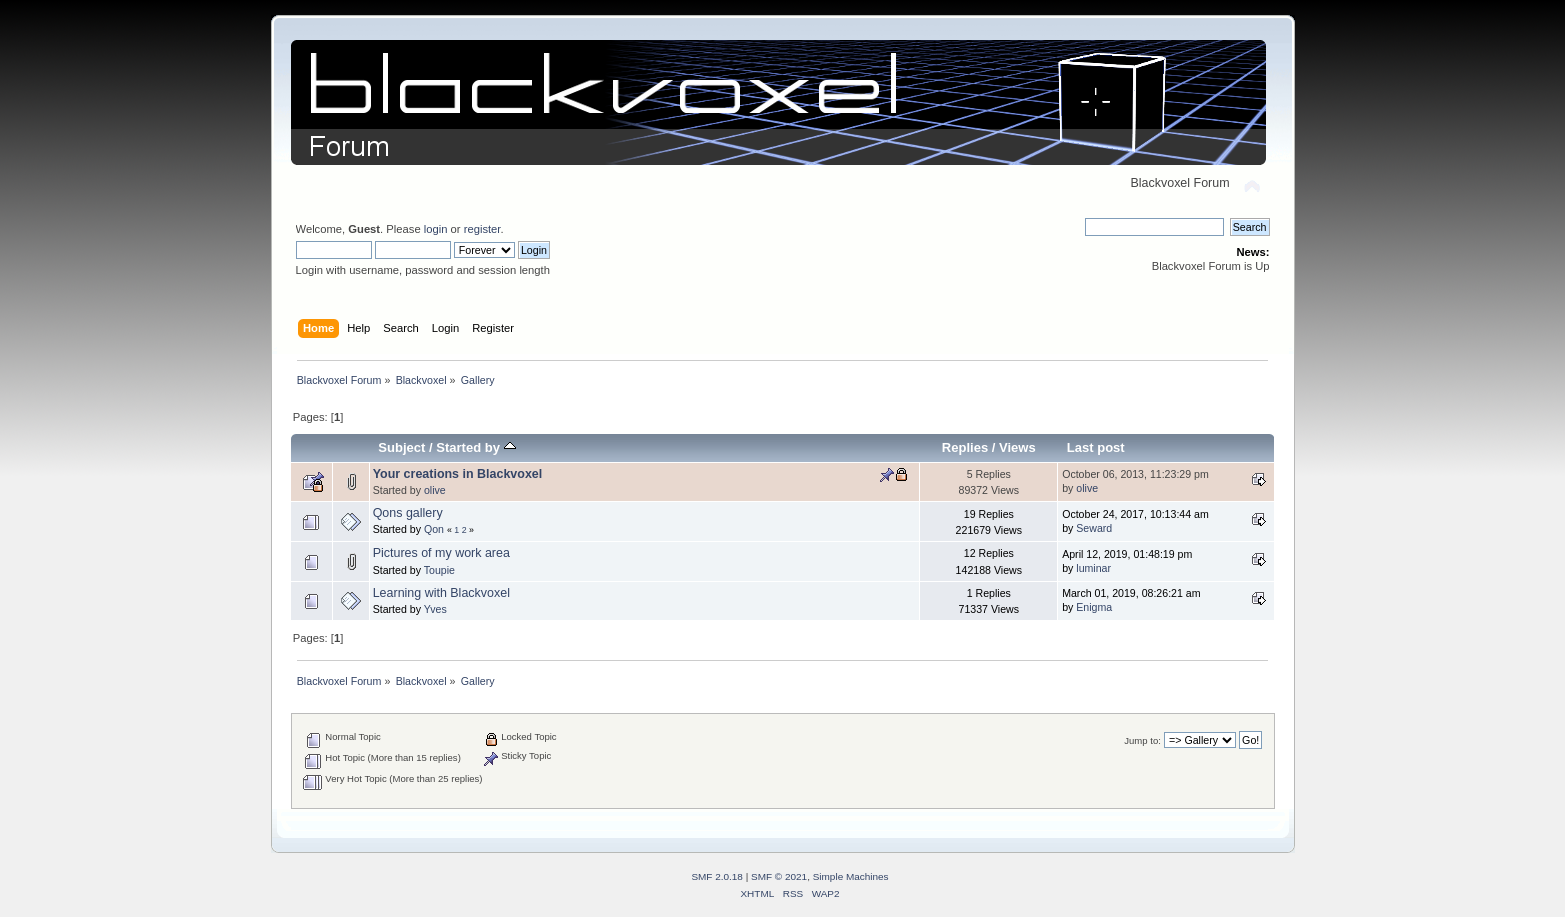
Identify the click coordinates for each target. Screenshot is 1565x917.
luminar (1093, 568)
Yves (435, 609)
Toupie (439, 570)
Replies (965, 447)
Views (1017, 447)
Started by (475, 447)
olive (435, 490)
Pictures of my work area (441, 553)
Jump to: (1142, 740)
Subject (401, 447)
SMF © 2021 (779, 876)
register (482, 229)
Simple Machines (851, 876)
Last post (1096, 447)
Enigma (1094, 607)
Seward (1094, 528)
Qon (434, 529)
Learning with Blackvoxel (441, 593)
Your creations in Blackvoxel (458, 474)
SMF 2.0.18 (717, 876)
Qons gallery (408, 513)
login (436, 229)
